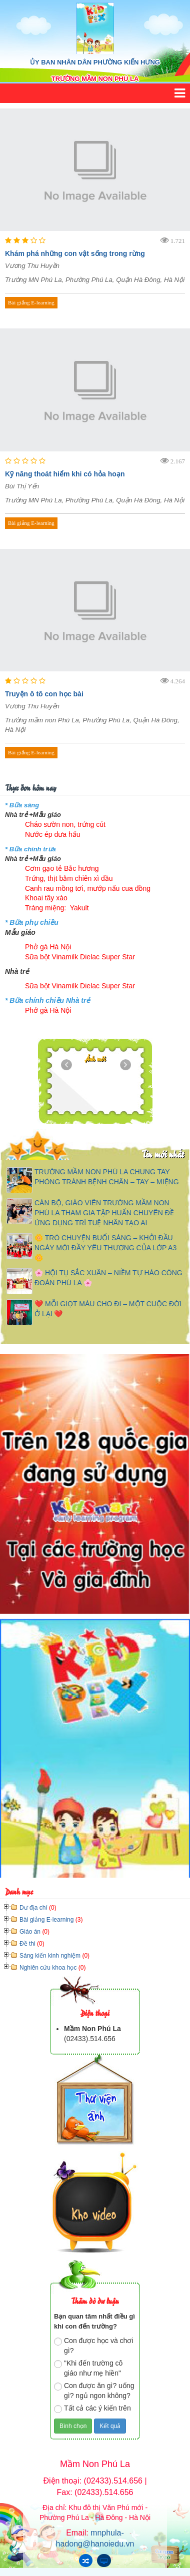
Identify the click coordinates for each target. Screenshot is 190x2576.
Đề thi (32, 1943)
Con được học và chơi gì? (94, 2346)
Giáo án (35, 1931)
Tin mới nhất (163, 1153)
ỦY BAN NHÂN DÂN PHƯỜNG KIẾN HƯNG (95, 62)
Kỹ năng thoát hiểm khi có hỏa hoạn (64, 474)
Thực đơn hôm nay (30, 787)
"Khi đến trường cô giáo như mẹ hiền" (88, 2368)
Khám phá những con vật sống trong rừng (75, 253)
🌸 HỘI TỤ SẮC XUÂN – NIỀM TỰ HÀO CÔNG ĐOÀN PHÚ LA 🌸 (108, 1278)
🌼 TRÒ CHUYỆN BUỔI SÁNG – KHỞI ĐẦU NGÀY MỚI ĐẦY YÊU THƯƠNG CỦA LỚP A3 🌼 (105, 1248)
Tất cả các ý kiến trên (92, 2408)
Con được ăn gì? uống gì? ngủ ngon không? (94, 2391)
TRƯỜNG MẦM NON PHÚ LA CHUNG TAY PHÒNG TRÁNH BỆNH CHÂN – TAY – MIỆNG (106, 1177)
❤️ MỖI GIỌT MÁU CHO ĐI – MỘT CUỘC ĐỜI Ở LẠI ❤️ (108, 1309)
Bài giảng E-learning (31, 302)
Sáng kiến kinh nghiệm (55, 1955)
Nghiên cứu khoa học (53, 1967)
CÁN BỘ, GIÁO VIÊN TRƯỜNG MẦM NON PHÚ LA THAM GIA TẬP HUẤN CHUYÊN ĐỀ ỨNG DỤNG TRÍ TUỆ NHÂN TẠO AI (104, 1213)
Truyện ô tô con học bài (44, 694)
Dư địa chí (38, 1907)
